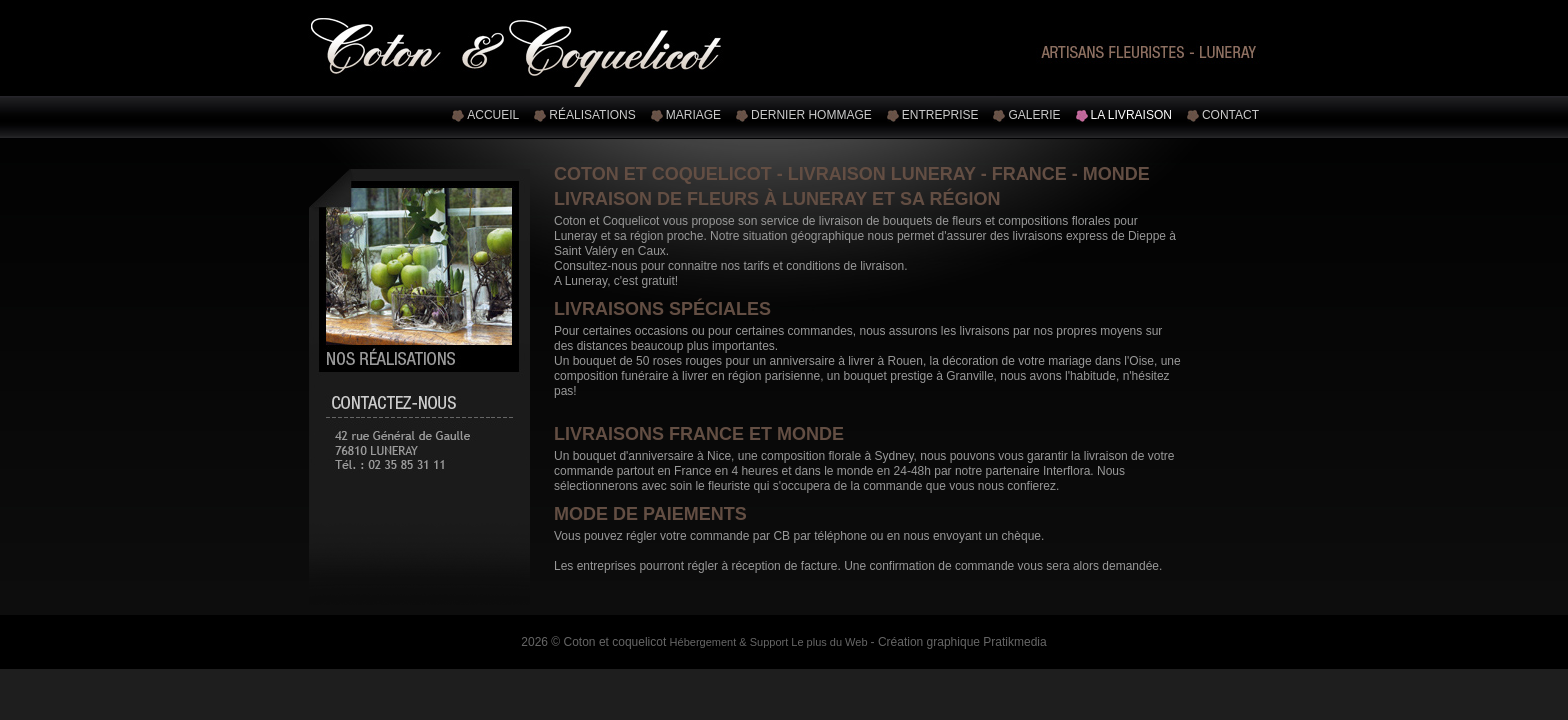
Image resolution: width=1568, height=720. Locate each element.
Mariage (693, 115)
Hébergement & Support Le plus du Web (770, 642)
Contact (1230, 115)
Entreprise (940, 115)
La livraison (1131, 115)
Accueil (493, 115)
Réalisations (592, 115)
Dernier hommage (811, 115)
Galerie (1034, 115)
